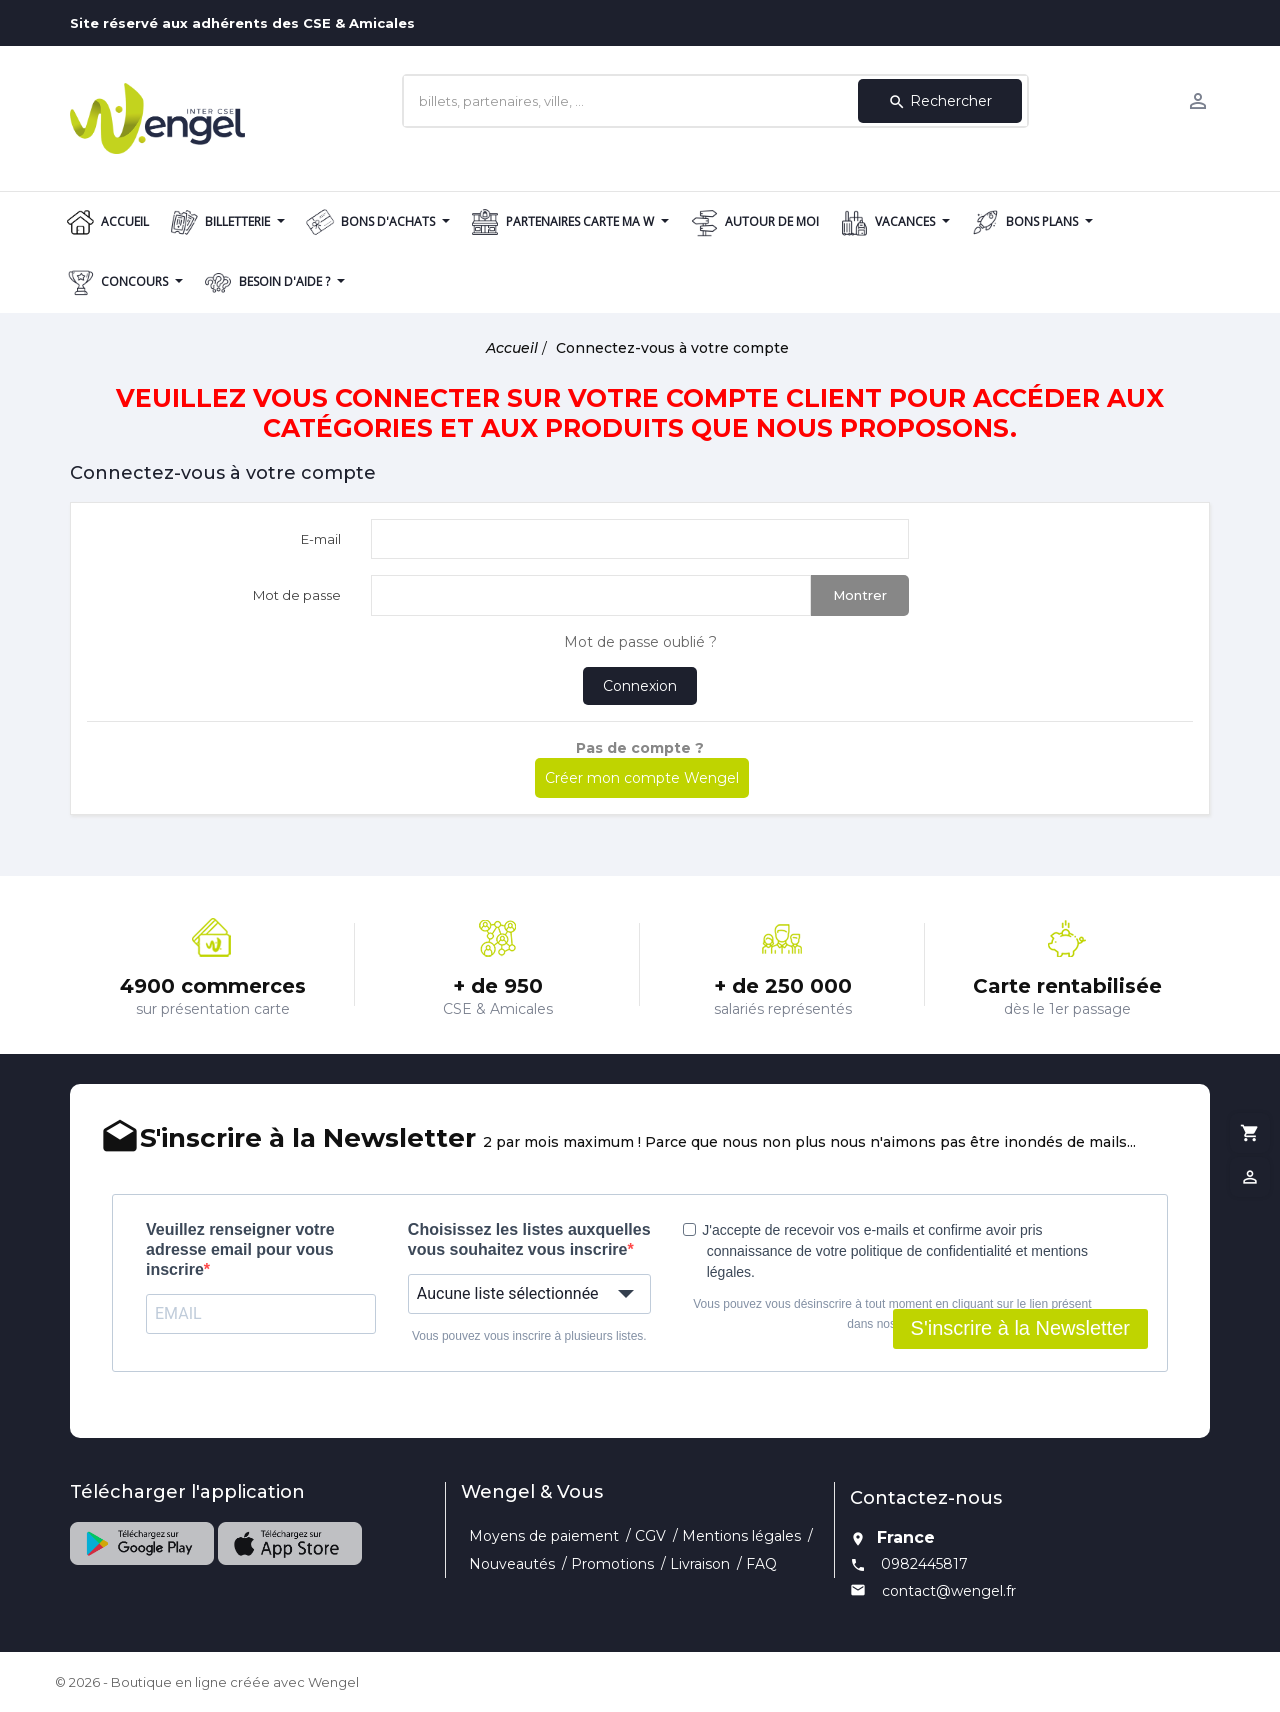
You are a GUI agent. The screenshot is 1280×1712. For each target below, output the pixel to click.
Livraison (700, 1564)
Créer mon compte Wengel (642, 778)
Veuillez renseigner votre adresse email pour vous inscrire (240, 1249)
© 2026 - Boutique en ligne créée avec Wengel (207, 1682)
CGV (650, 1536)
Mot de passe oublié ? (640, 642)
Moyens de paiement (544, 1536)
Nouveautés (512, 1564)
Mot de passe (297, 595)
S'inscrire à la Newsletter (1020, 1328)
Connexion (640, 686)
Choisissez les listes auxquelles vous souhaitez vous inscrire (529, 1239)
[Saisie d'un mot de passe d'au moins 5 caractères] (591, 595)
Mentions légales (741, 1536)
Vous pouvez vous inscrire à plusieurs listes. (529, 1336)
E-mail (321, 539)
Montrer (860, 595)
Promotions (612, 1564)
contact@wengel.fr (949, 1591)
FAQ (761, 1564)
